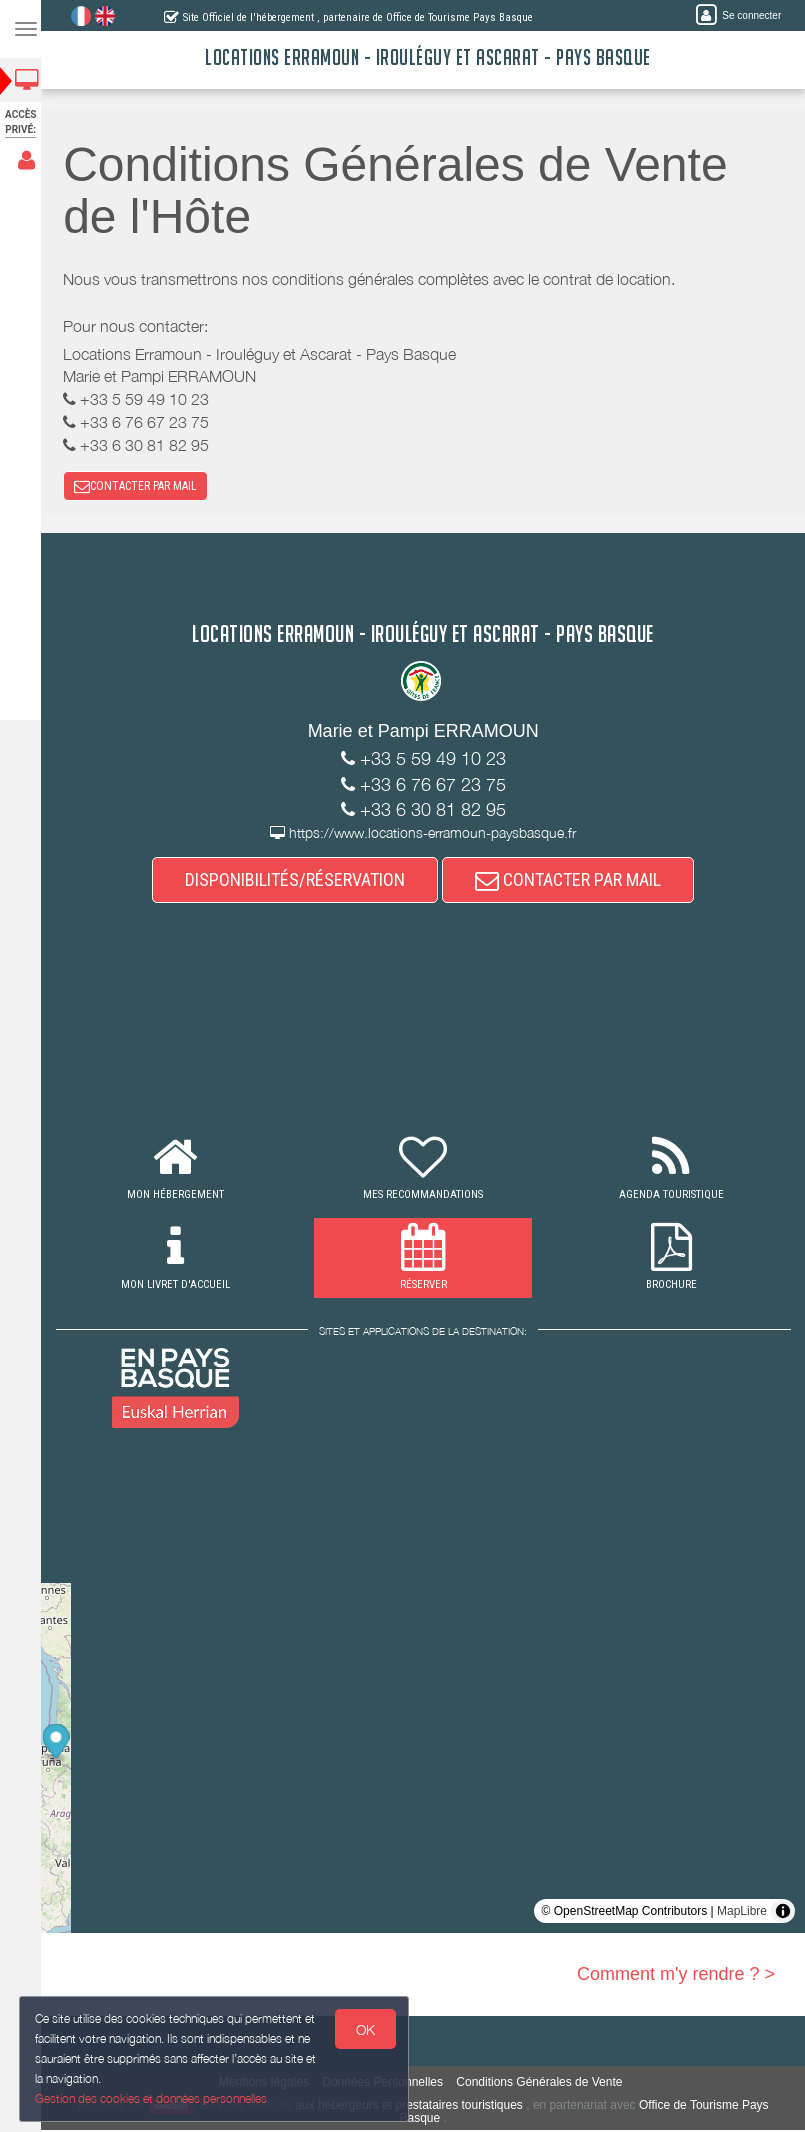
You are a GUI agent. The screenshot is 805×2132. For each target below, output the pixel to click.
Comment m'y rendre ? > (676, 1976)
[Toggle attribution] (783, 1913)
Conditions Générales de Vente (545, 2084)
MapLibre (742, 1913)
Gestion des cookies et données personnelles (152, 2098)
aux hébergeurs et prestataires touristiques (414, 2107)
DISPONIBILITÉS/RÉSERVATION (301, 881)
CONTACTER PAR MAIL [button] (141, 487)
